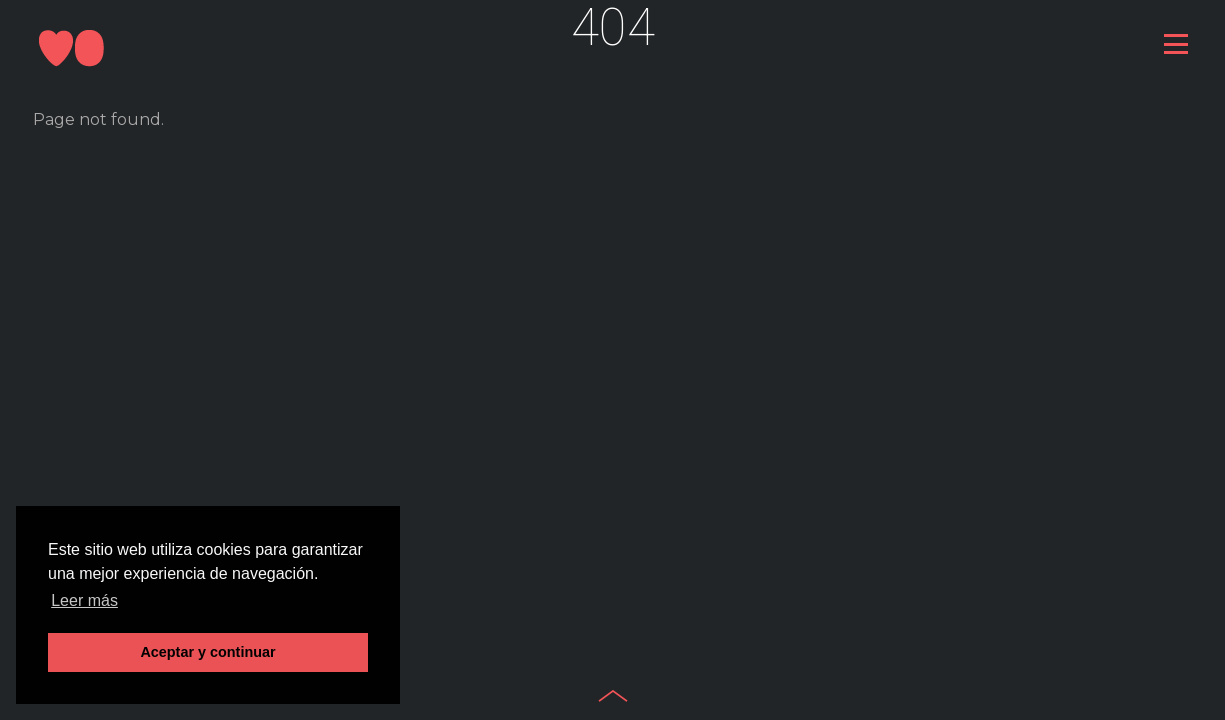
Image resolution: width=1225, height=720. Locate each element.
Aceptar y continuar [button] (207, 652)
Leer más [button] (84, 600)
